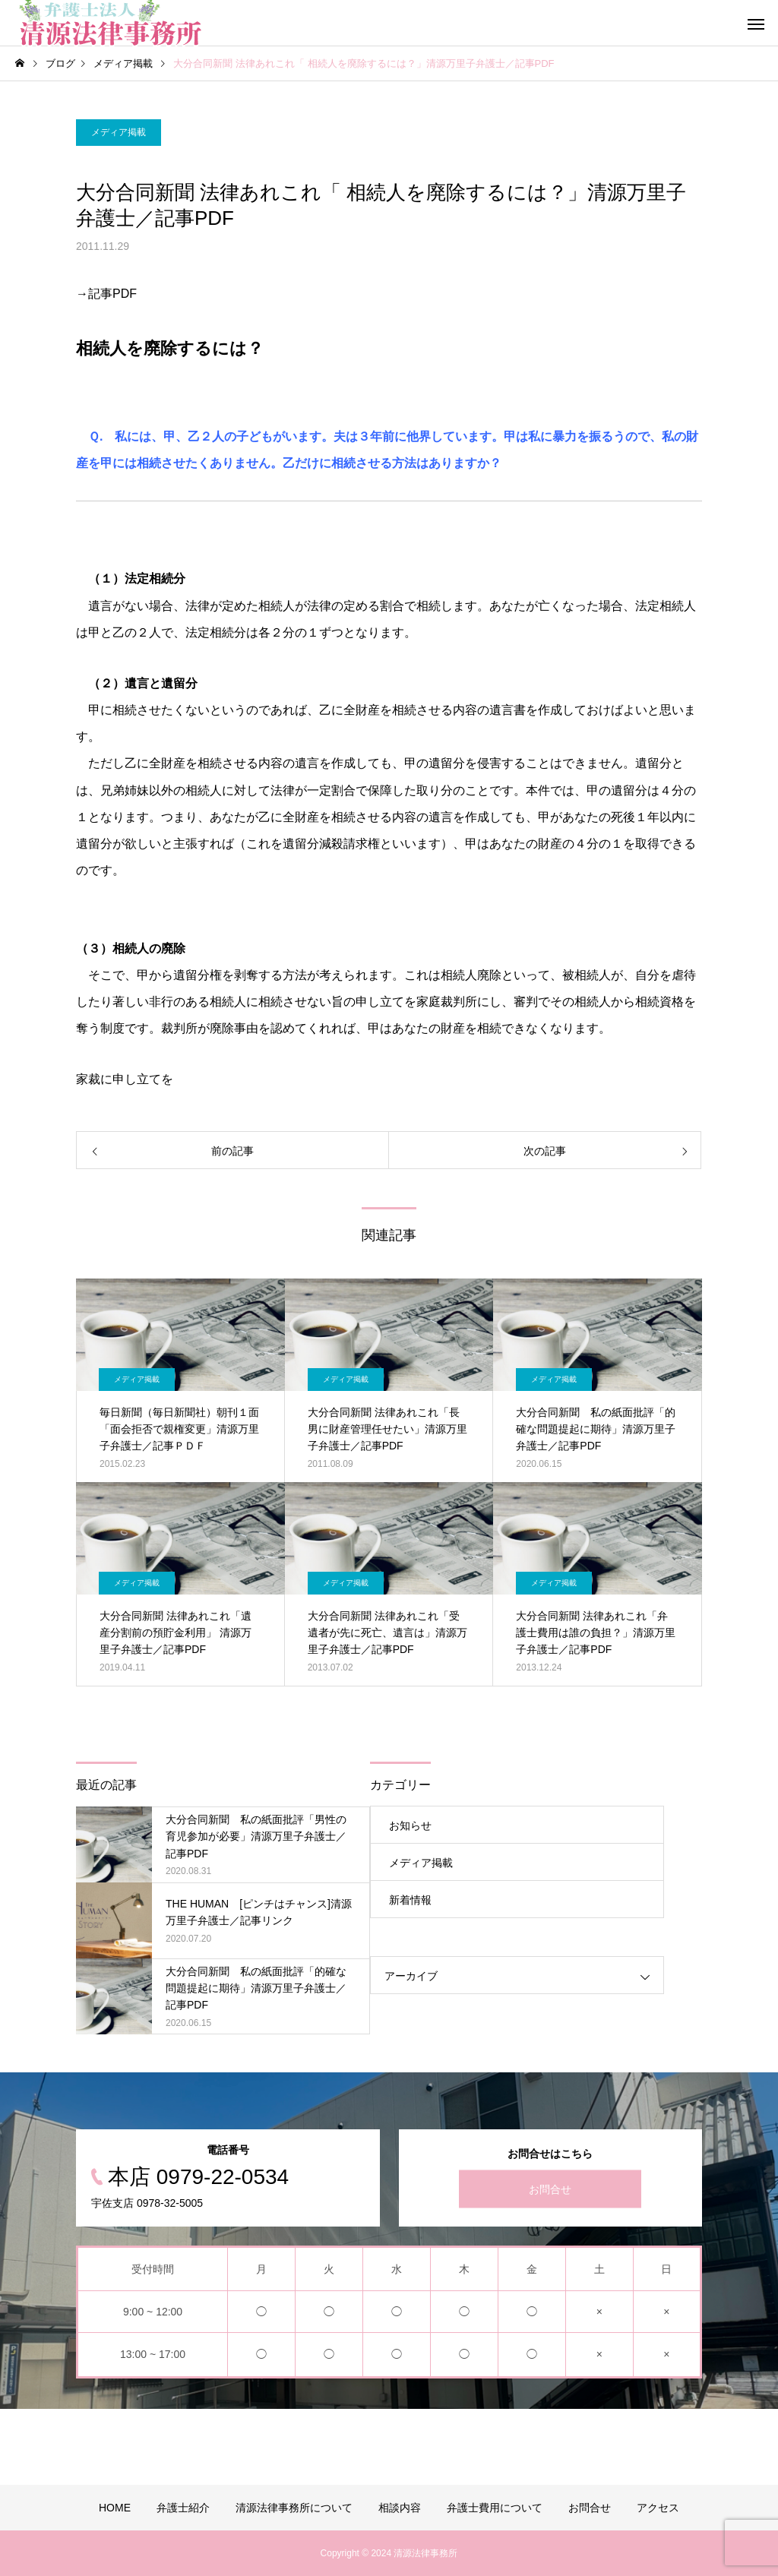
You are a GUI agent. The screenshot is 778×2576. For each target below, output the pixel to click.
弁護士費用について (494, 2508)
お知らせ (410, 1825)
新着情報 (410, 1900)
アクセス (658, 2508)
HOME (115, 2508)
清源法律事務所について (294, 2508)
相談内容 (399, 2508)
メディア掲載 (118, 132)
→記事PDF (106, 293)
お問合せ (550, 2188)
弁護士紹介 (183, 2508)
